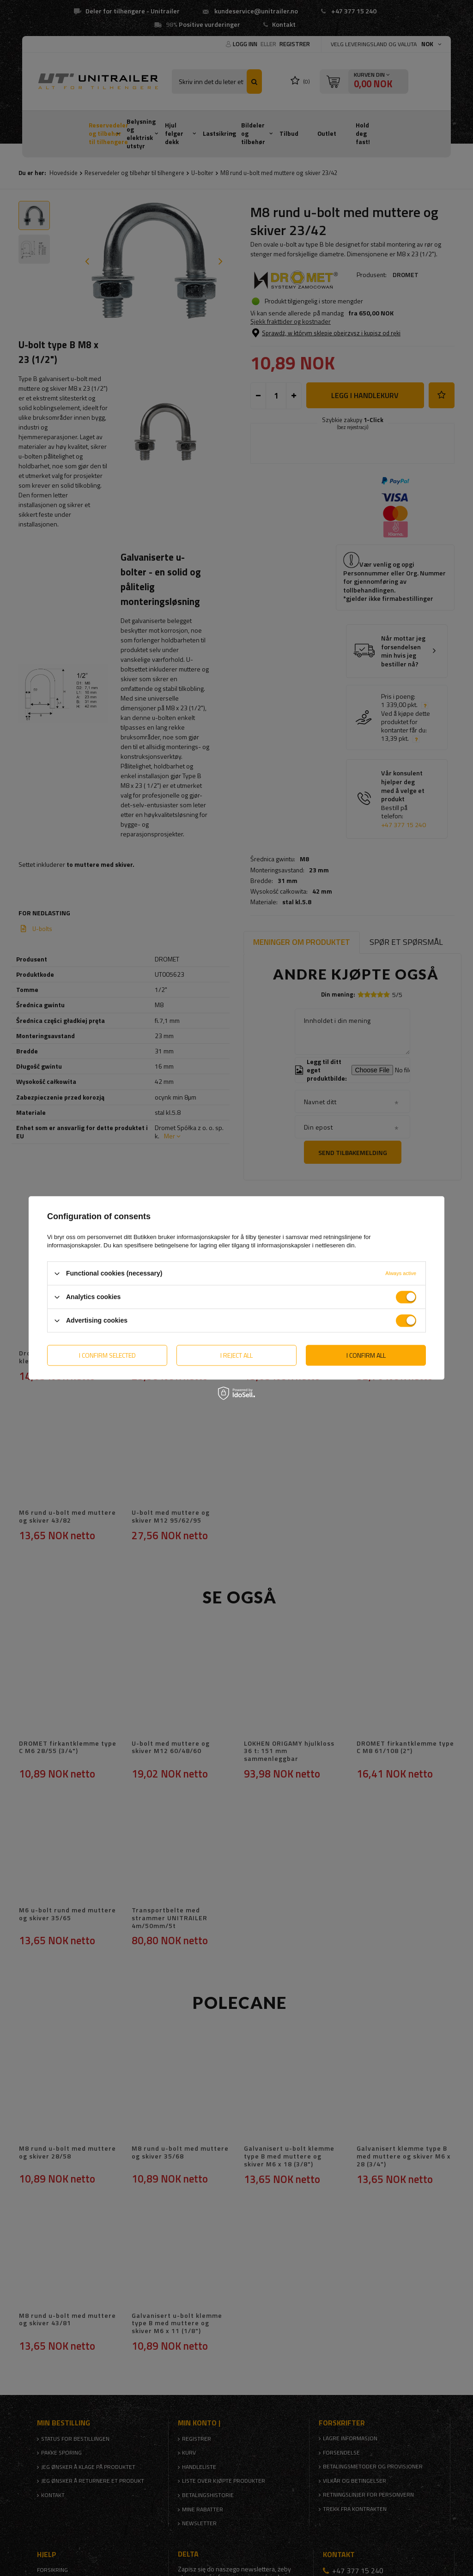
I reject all (236, 1355)
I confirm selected (107, 1355)
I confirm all (366, 1355)
